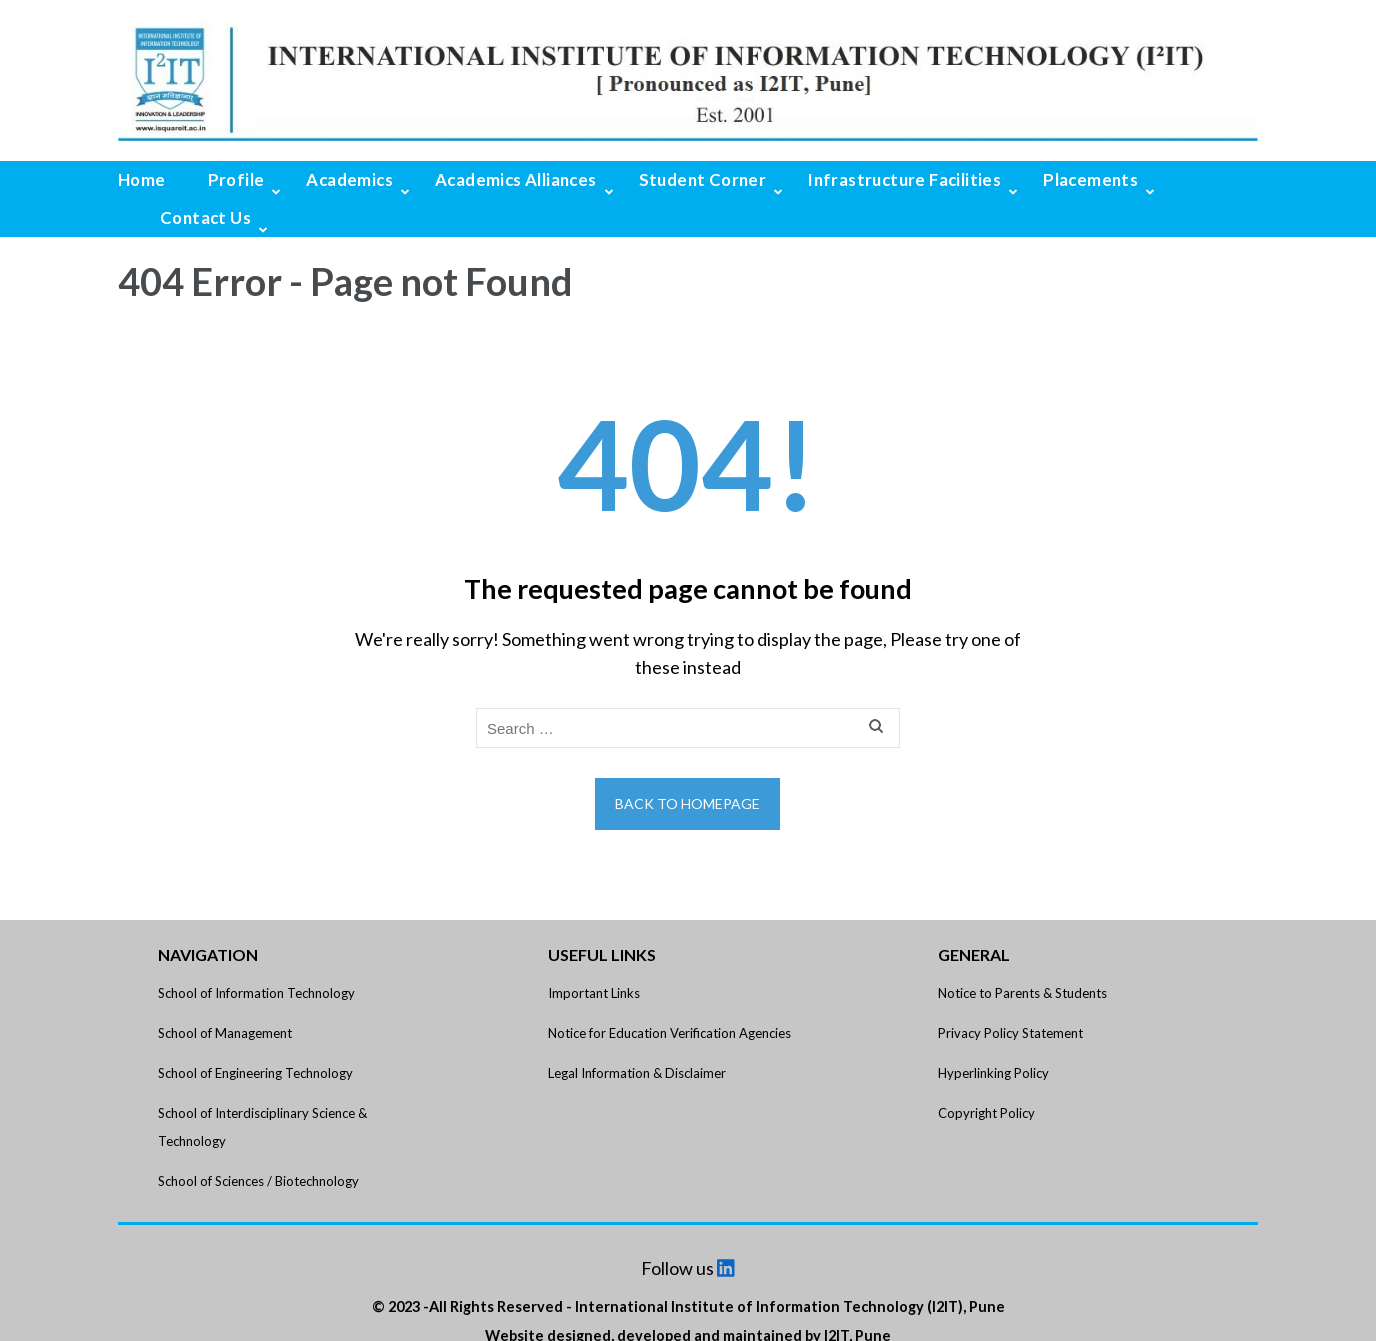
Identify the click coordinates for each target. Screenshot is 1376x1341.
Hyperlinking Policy (993, 1073)
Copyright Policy (986, 1113)
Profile (236, 179)
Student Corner (703, 179)
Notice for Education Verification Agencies (669, 1033)
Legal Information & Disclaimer (637, 1073)
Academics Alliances (516, 179)
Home (142, 179)
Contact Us (205, 217)
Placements (1090, 179)
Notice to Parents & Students (1022, 993)
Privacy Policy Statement (1010, 1033)
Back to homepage (687, 803)
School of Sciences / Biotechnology (258, 1181)
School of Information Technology (256, 993)
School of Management (225, 1033)
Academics (349, 179)
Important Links (594, 993)
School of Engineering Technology (255, 1073)
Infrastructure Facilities (904, 179)
